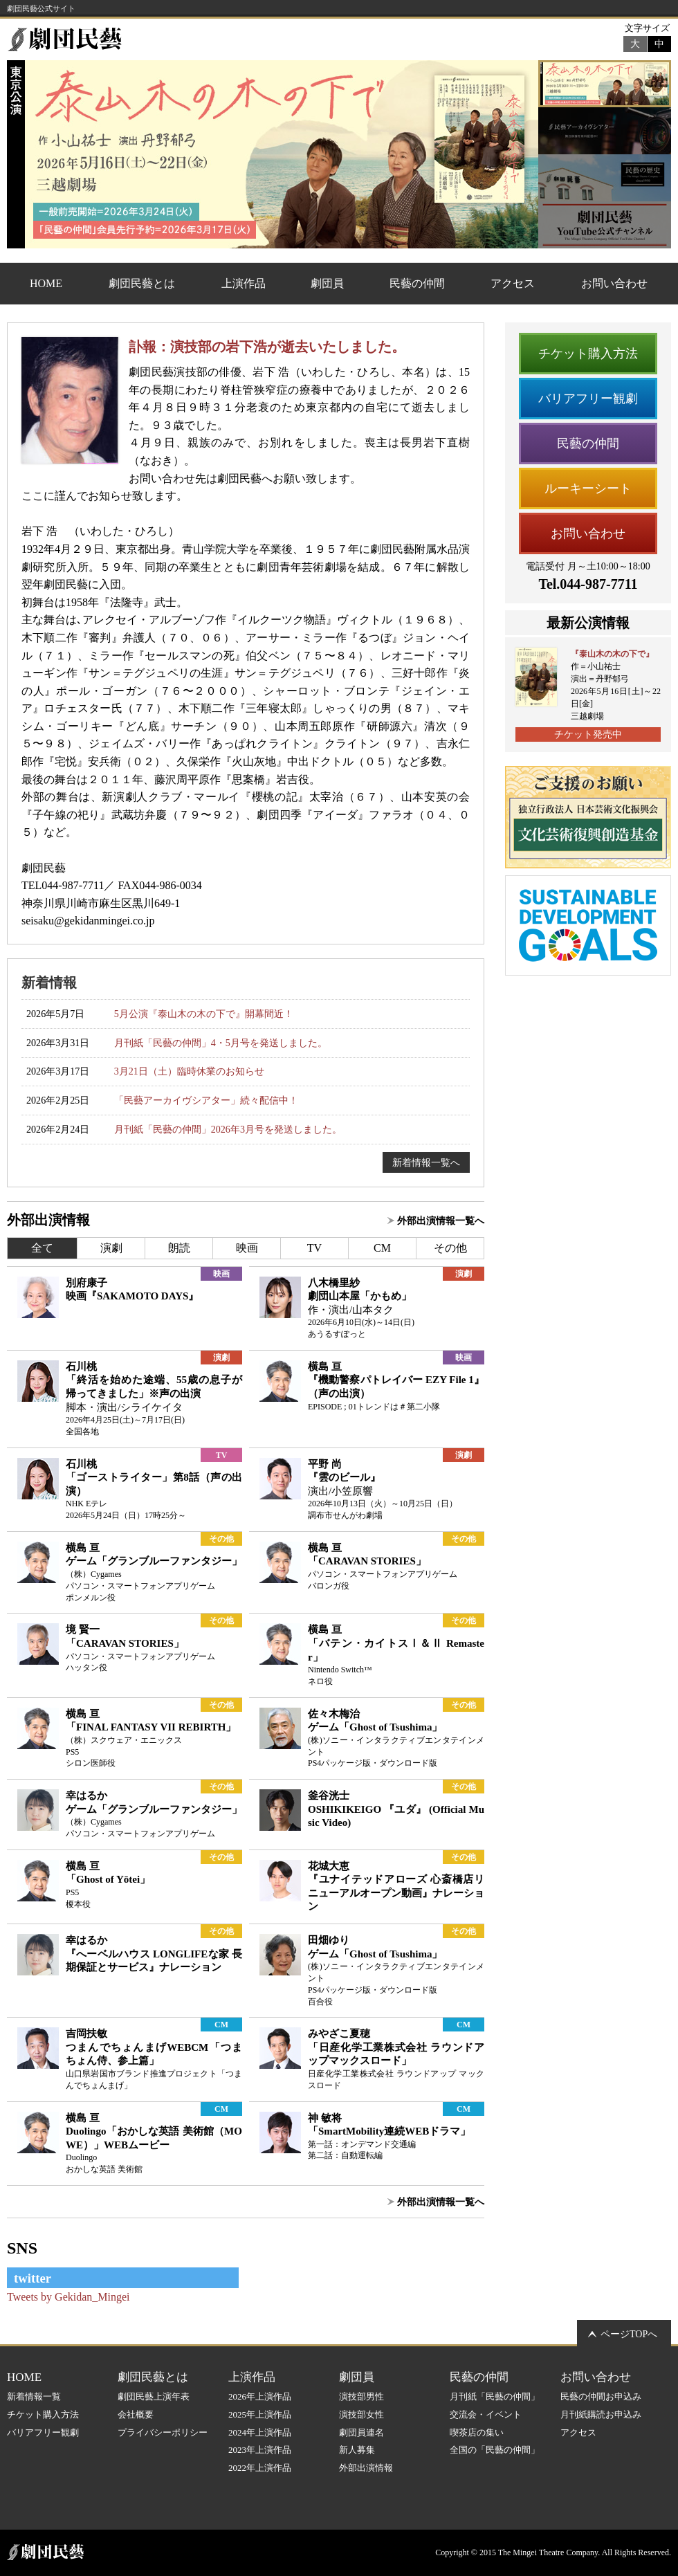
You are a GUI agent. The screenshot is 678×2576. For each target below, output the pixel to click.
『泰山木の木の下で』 (612, 654)
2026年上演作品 (259, 2396)
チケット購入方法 (588, 353)
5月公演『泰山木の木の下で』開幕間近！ (203, 1013)
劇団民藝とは (142, 283)
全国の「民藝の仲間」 (495, 2450)
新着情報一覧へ (426, 1162)
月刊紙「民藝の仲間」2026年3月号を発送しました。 (228, 1129)
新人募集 (357, 2450)
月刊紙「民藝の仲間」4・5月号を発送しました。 (220, 1042)
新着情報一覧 (34, 2396)
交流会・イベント (486, 2414)
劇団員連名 (361, 2432)
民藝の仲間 (417, 283)
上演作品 (243, 283)
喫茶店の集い (477, 2432)
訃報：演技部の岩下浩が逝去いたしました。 (267, 346)
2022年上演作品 (259, 2468)
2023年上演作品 (259, 2450)
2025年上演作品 (259, 2414)
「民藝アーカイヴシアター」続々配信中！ (206, 1100)
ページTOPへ (629, 2334)
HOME (46, 283)
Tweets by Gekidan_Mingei (68, 2297)
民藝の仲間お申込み (600, 2396)
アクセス (513, 283)
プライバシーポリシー (163, 2432)
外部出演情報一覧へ (440, 1221)
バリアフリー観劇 (588, 398)
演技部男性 (361, 2396)
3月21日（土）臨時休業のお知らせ (189, 1071)
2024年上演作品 (259, 2432)
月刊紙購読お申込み (600, 2414)
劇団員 (327, 283)
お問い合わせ (614, 283)
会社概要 (136, 2414)
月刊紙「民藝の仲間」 (495, 2396)
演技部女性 (361, 2414)
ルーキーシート (588, 488)
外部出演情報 (366, 2468)
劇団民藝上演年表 (154, 2396)
